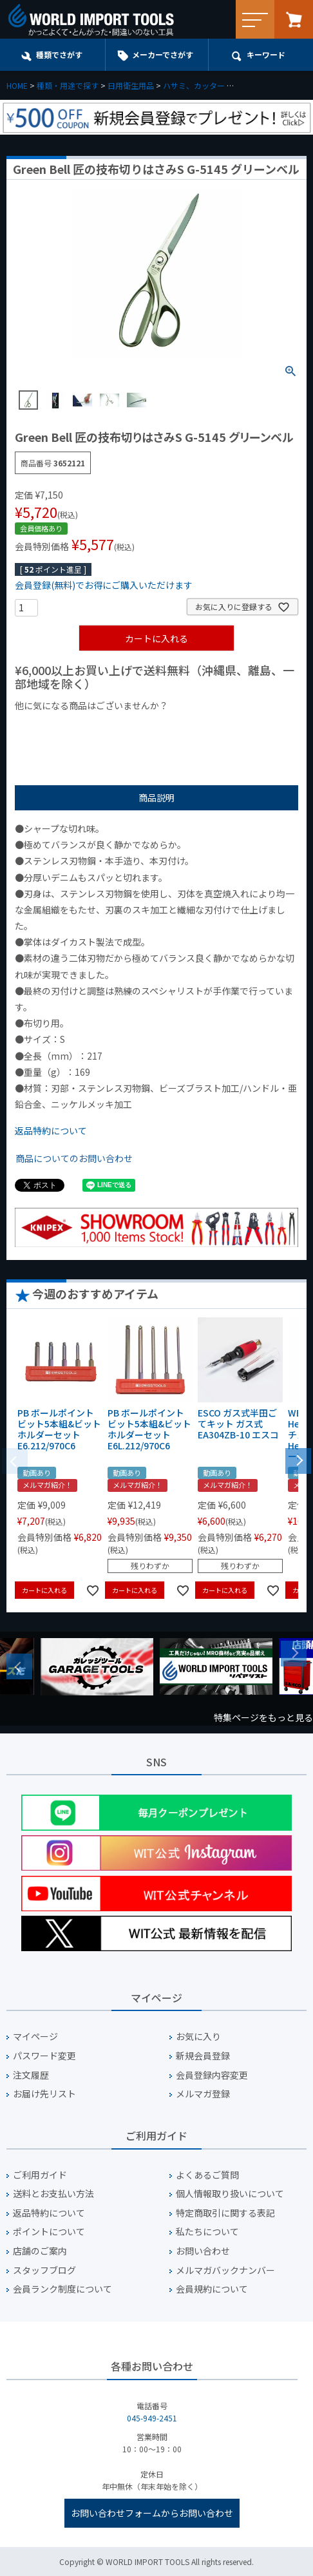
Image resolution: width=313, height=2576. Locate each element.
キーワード (266, 54)
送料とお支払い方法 (53, 2194)
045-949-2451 (152, 2417)
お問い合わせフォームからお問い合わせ (152, 2512)
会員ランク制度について (62, 2289)
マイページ (35, 2036)
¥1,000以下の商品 (57, 727)
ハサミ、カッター (194, 85)
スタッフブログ (44, 2270)
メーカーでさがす (162, 54)
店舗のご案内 (40, 2251)
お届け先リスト (44, 2094)
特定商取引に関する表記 (225, 2213)
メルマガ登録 (203, 2094)
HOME (17, 85)
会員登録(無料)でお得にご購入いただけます (104, 584)
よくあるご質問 (207, 2175)
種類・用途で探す (68, 85)
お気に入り (198, 2036)
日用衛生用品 (131, 85)
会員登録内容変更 (212, 2075)
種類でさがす (59, 54)
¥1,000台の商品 (142, 727)
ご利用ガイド (40, 2175)
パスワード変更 (44, 2056)
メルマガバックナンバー (225, 2270)
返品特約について (51, 1130)
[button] (298, 1459)
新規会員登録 (203, 2056)
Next (294, 1653)
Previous (19, 1666)
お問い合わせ (203, 2251)
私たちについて (207, 2232)
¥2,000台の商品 (222, 727)
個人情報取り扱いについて (230, 2194)
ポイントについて (49, 2232)
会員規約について (212, 2289)
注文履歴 (31, 2075)
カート (293, 19)
